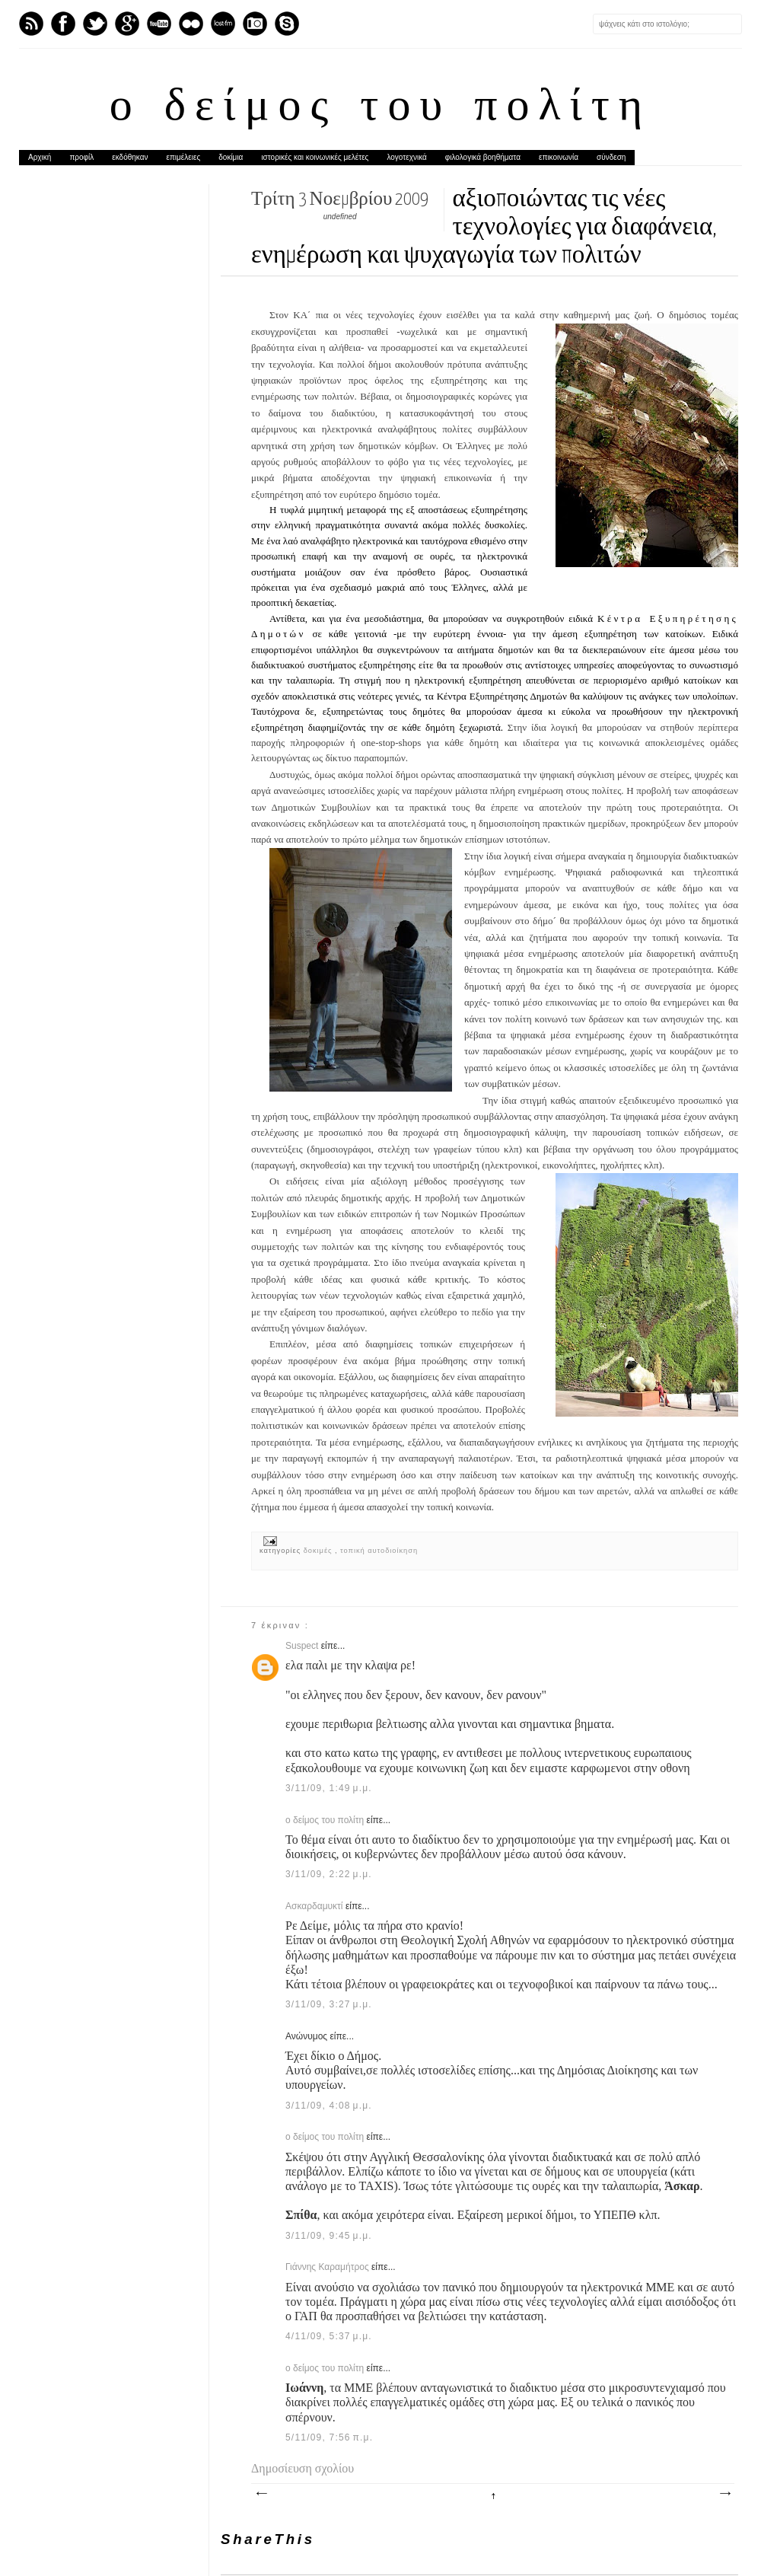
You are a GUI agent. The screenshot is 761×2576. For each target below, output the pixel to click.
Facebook (63, 23)
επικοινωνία (558, 157)
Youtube (159, 23)
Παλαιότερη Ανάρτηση (724, 2494)
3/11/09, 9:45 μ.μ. (328, 2235)
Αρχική (39, 157)
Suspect (303, 1645)
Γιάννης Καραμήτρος (328, 2267)
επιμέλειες (184, 157)
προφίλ (81, 157)
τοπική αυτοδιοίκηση (379, 1550)
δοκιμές (319, 1550)
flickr (191, 23)
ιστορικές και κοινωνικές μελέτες (314, 157)
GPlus (127, 23)
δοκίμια (230, 157)
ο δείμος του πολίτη (380, 108)
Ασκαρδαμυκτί (315, 1906)
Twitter (95, 23)
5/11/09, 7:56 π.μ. (329, 2437)
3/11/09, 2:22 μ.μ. (328, 1874)
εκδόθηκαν (130, 157)
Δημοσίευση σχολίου (302, 2468)
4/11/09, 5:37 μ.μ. (328, 2336)
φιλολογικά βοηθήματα (483, 157)
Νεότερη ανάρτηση (261, 2494)
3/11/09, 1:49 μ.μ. (328, 1788)
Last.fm (223, 23)
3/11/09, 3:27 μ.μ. (328, 2004)
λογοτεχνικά (406, 157)
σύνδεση (611, 157)
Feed (31, 23)
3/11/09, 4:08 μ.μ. (328, 2105)
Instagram (255, 23)
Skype (287, 23)
